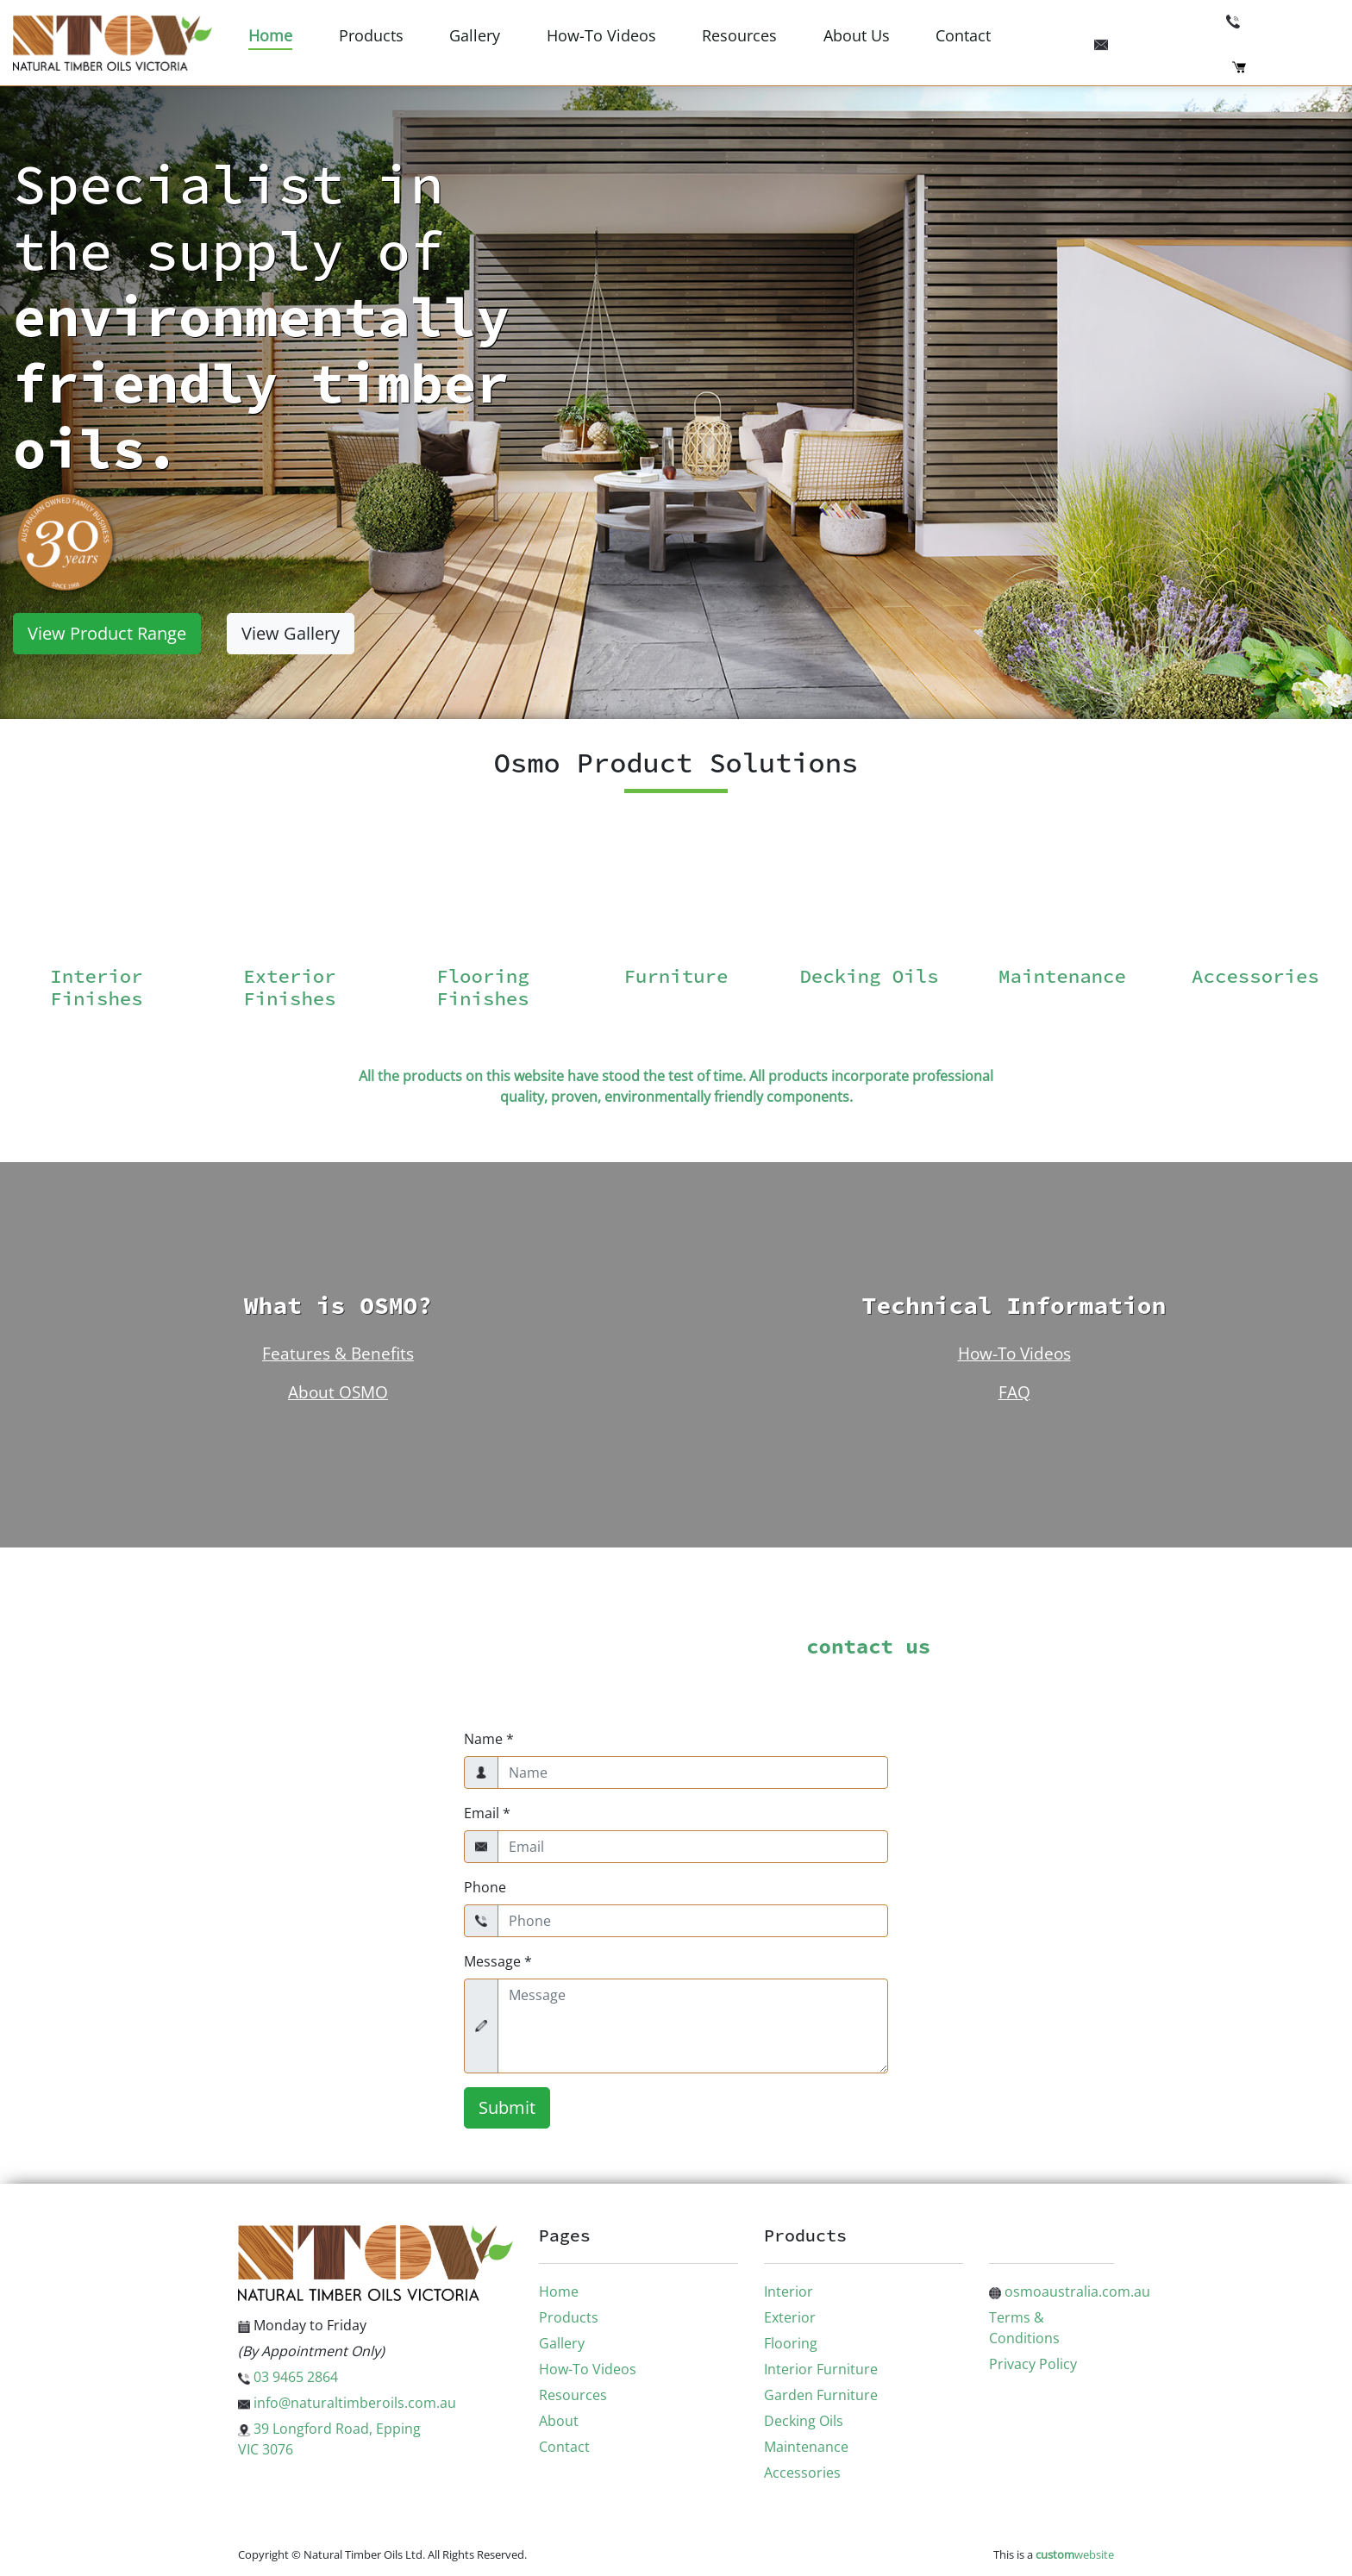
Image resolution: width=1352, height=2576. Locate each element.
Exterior (790, 2317)
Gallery (474, 35)
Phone (485, 1887)
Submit (507, 2107)
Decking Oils (803, 2420)
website (1075, 2554)
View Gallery (290, 633)
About (559, 2420)
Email (487, 1813)
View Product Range (107, 633)
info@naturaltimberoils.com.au (1216, 42)
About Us (856, 35)
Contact (963, 35)
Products (371, 35)
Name (489, 1738)
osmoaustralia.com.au (1069, 2291)
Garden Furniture (821, 2394)
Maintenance (806, 2446)
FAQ (1014, 1392)
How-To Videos (601, 35)
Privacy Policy (1033, 2363)
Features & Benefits (338, 1353)
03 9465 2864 (1282, 19)
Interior (788, 2291)
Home (270, 35)
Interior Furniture (821, 2369)
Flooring (790, 2343)
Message (498, 1961)
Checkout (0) (1285, 65)
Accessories (802, 2472)
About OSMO (338, 1392)
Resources (739, 35)
